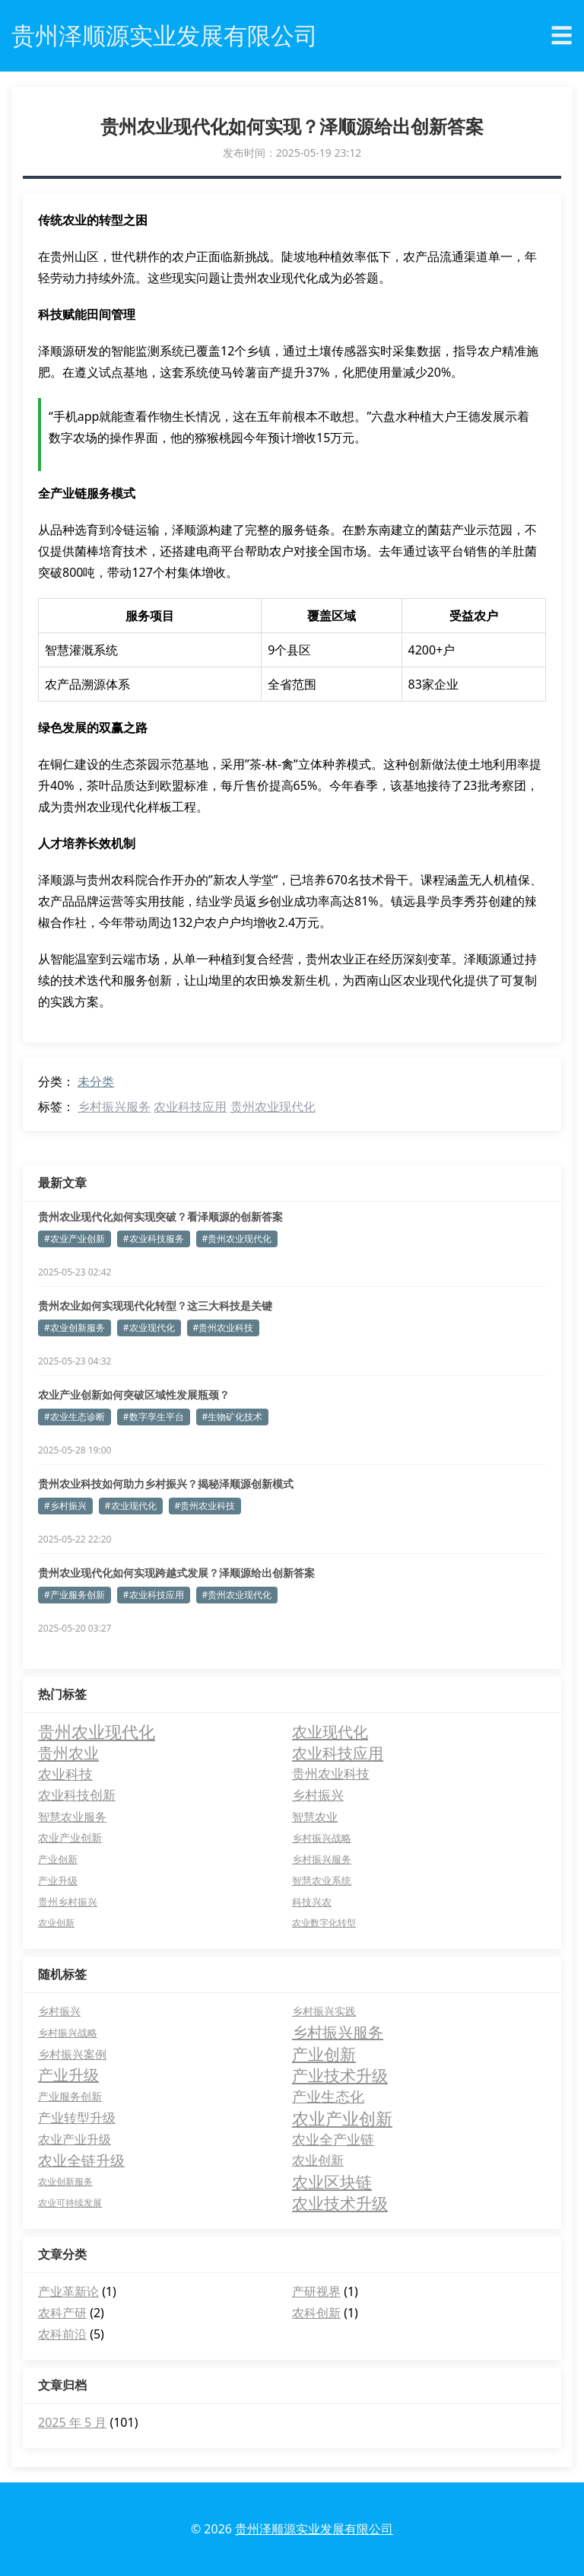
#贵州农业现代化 (237, 1238)
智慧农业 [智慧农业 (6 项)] (315, 1816)
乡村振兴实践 (324, 2011)
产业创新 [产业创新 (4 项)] (58, 1859)
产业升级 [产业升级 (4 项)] (58, 1880)
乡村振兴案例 (72, 2054)
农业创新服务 (65, 2181)
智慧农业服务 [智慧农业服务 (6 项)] (72, 1816)
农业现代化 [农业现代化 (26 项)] (330, 1731)
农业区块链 (332, 2181)
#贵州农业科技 (223, 1327)
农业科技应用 (190, 1106)
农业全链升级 (81, 2160)
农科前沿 (62, 2334)
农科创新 (316, 2312)
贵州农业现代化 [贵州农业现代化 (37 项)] (96, 1731)
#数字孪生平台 (153, 1416)
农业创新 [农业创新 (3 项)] (56, 1922)
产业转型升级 (77, 2117)
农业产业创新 (342, 2118)
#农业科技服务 (153, 1238)
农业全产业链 (333, 2139)
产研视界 (316, 2291)
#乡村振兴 (65, 1505)
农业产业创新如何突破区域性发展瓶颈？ (134, 1394)
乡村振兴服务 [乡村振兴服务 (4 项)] (321, 1859)
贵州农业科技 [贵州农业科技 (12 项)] (331, 1773)
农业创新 (318, 2160)
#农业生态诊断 (74, 1416)
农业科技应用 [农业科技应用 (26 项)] (337, 1752)
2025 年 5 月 (72, 2422)
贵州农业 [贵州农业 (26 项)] (68, 1752)
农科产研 (62, 2312)
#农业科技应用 (153, 1594)
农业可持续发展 (70, 2202)
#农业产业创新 (74, 1238)
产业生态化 (328, 2096)
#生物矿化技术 (232, 1416)
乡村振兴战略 (67, 2032)
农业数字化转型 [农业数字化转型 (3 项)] (324, 1922)
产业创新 (324, 2054)
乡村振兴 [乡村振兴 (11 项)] (318, 1795)
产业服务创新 (70, 2096)
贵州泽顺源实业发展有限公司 (314, 2528)
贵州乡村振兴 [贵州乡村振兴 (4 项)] (67, 1902)
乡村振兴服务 (114, 1106)
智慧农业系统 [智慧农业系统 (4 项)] (321, 1880)
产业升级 (68, 2075)
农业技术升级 (340, 2203)
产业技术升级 (340, 2075)
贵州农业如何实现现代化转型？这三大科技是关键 (155, 1305)
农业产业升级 (74, 2139)
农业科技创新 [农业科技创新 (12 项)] (77, 1795)
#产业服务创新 (74, 1594)
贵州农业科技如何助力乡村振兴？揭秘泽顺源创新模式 (166, 1483)
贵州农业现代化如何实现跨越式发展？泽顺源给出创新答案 (176, 1572)
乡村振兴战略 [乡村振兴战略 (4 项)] (321, 1838)
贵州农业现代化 (273, 1106)
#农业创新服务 (74, 1327)
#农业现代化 (149, 1327)
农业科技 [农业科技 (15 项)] (65, 1774)
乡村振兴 (59, 2011)
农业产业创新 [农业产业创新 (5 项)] (70, 1837)
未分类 (96, 1081)
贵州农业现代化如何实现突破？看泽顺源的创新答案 (160, 1216)
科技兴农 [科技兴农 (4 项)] (312, 1902)
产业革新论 (68, 2291)
